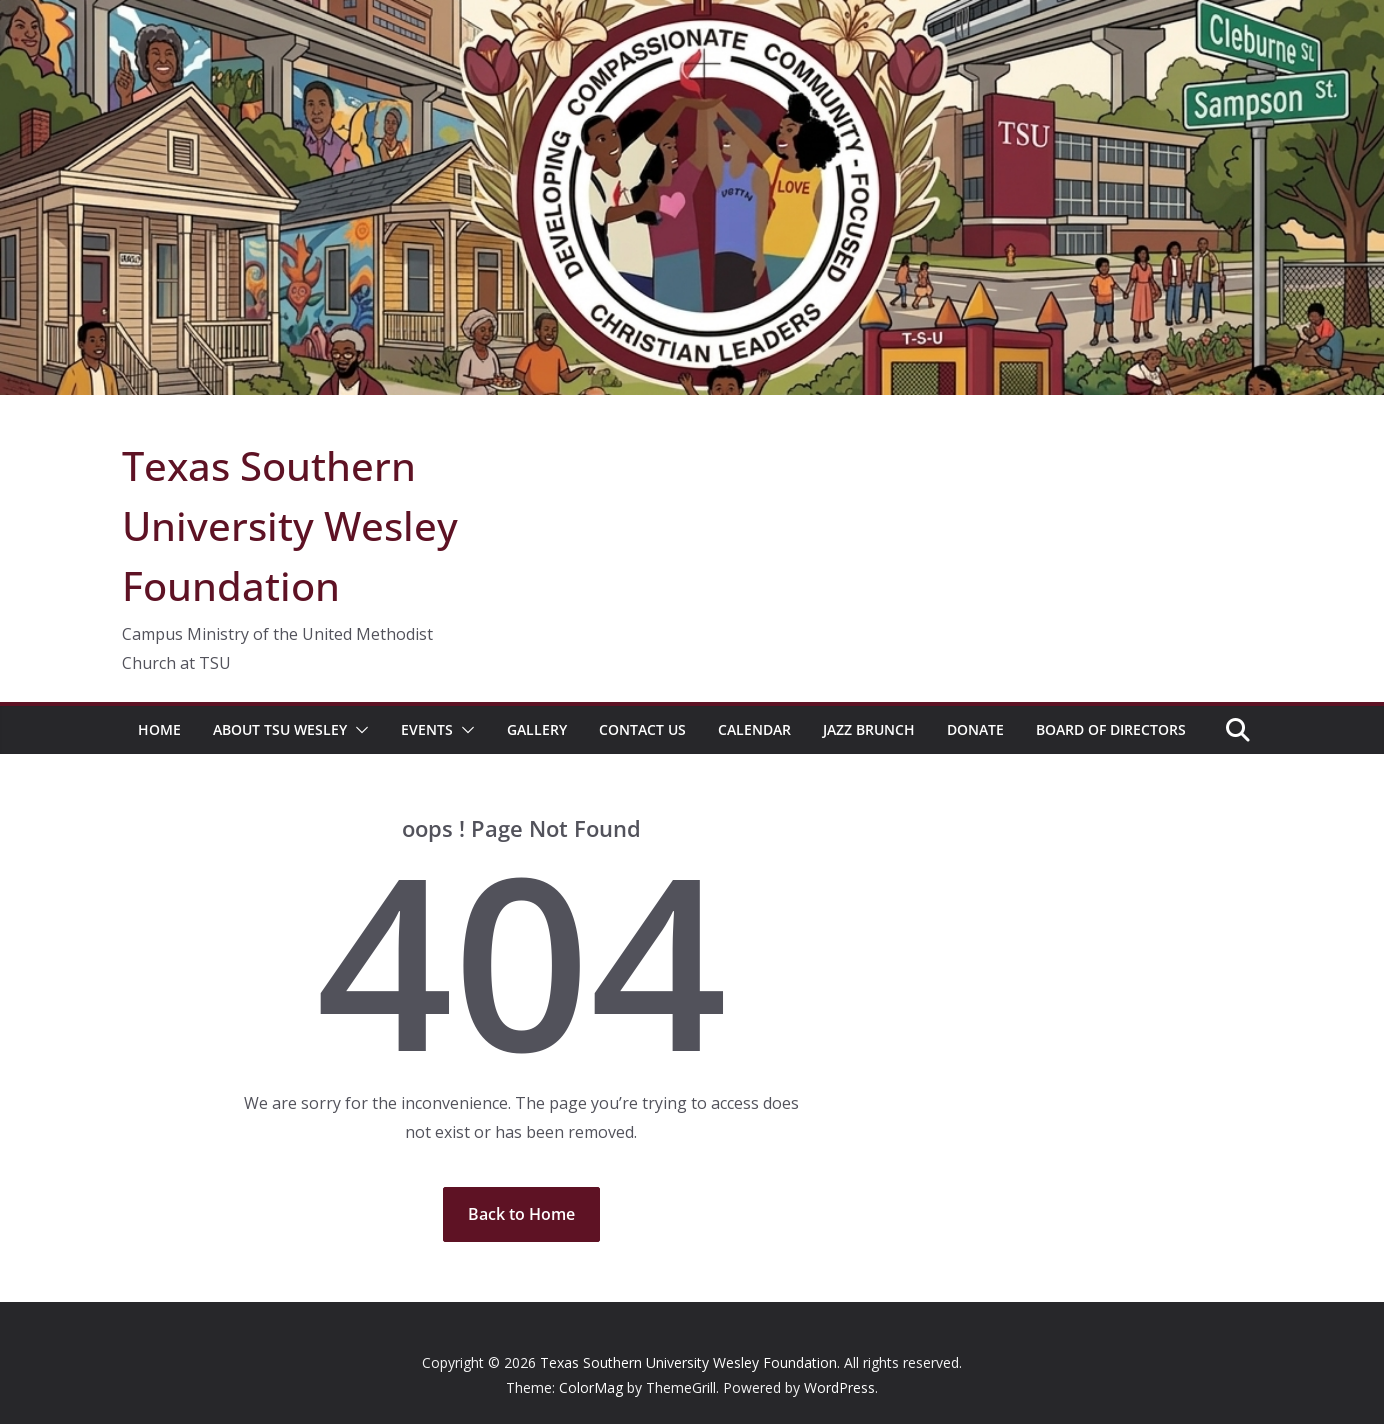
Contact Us (642, 729)
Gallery (537, 729)
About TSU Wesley (280, 729)
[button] (358, 730)
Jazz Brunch (869, 729)
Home (159, 729)
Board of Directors (1111, 729)
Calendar (754, 729)
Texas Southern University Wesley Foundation (290, 525)
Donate (975, 729)
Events (427, 729)
